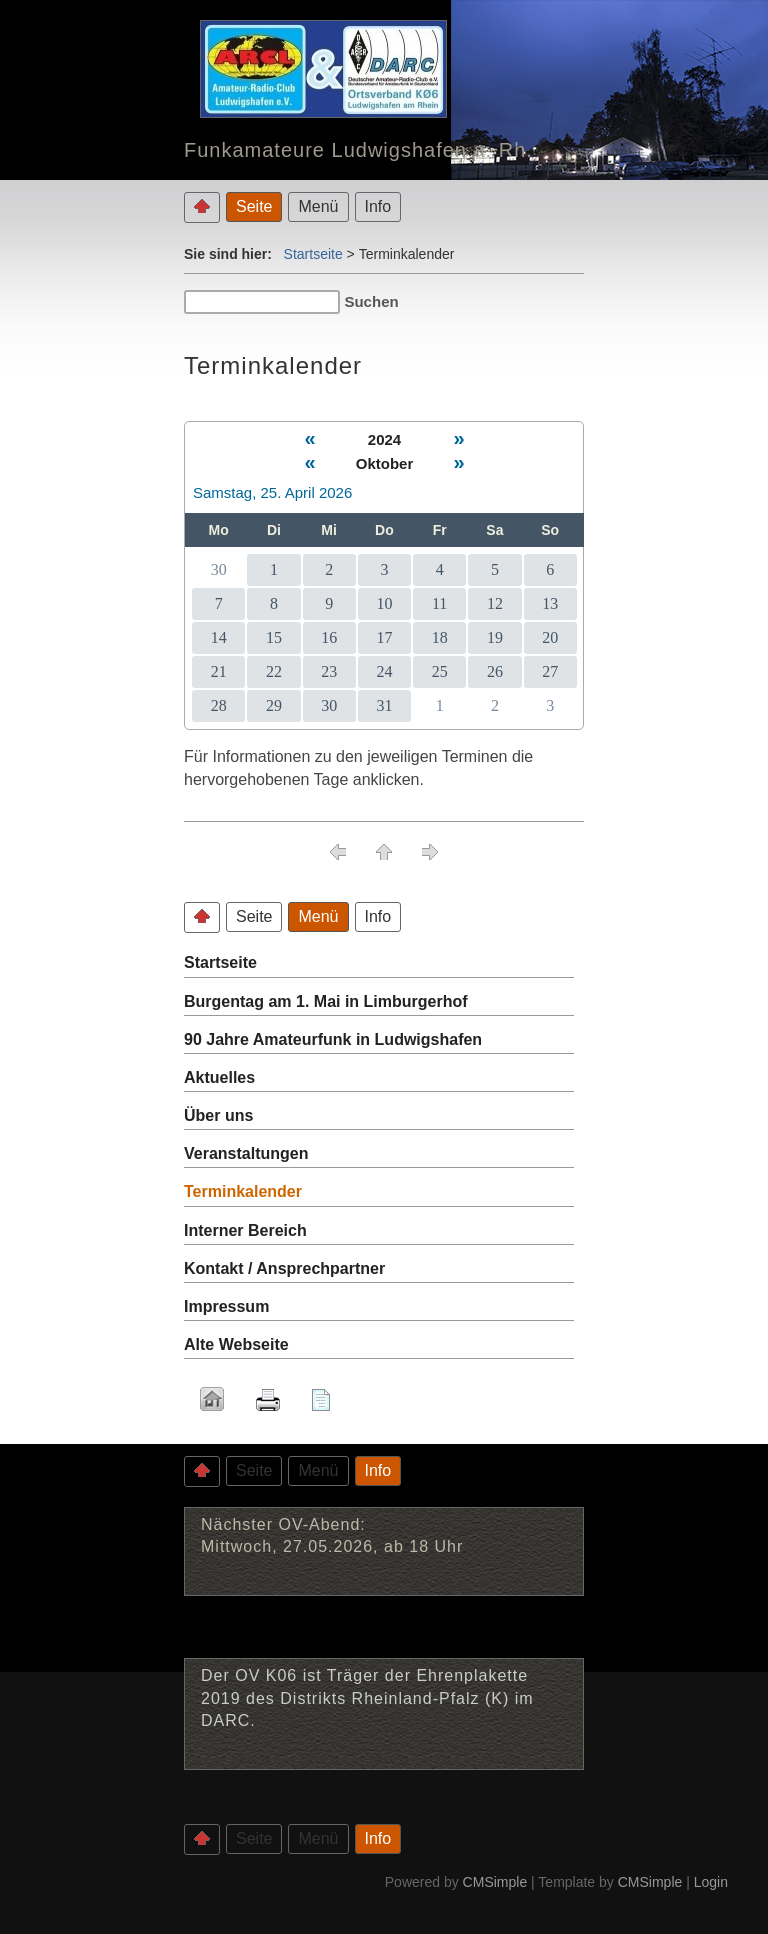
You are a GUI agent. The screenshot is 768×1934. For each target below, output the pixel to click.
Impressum (226, 1306)
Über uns (218, 1115)
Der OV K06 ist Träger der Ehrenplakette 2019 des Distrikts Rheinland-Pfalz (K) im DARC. (367, 1698)
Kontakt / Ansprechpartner (284, 1268)
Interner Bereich (245, 1230)
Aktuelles (219, 1077)
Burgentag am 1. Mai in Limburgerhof (326, 1001)
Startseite (313, 254)
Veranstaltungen (246, 1153)
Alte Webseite (236, 1344)
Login (711, 1882)
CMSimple (495, 1882)
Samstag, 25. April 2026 (272, 492)
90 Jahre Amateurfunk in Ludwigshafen (333, 1039)
